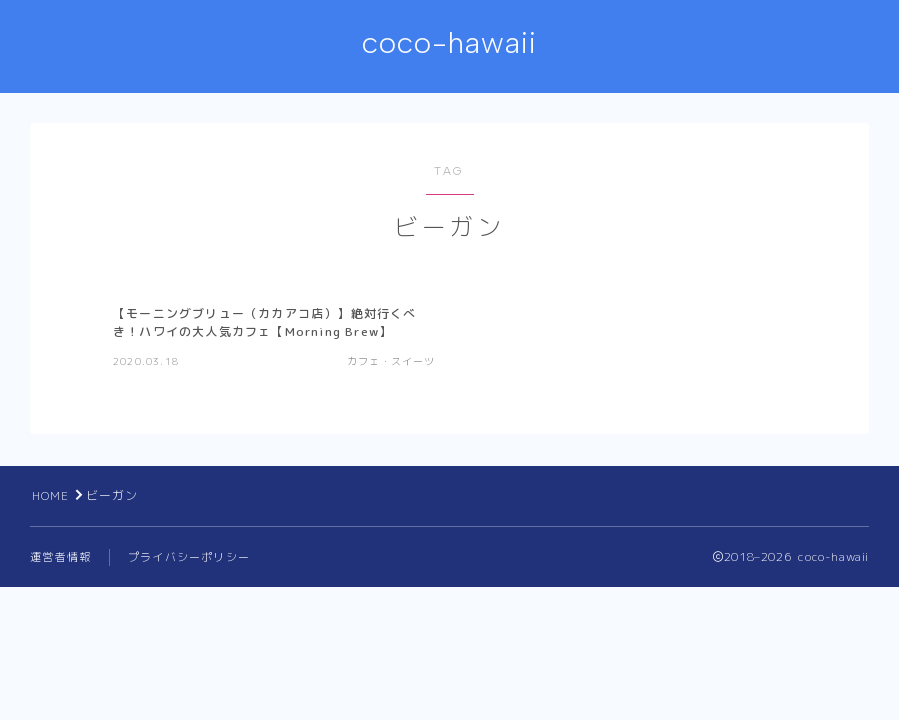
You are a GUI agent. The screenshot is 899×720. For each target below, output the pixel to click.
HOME (51, 495)
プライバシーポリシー (189, 557)
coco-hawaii (449, 43)
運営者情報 (60, 557)
